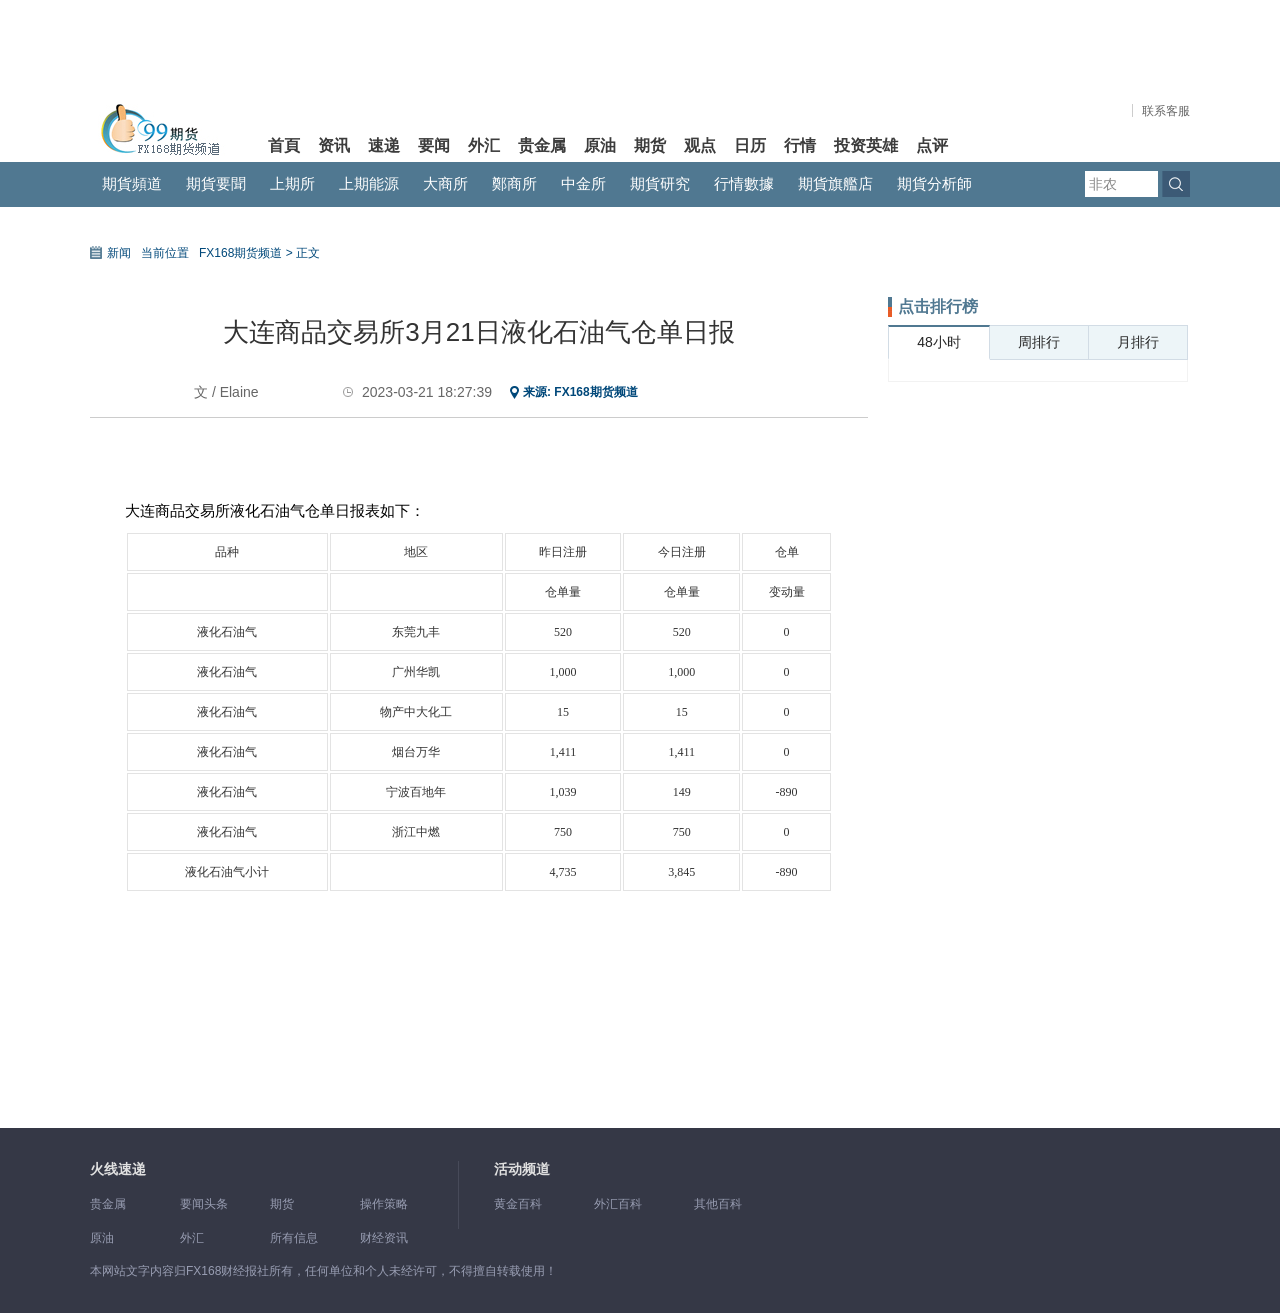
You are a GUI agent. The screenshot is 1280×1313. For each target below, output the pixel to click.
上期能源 (369, 184)
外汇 (484, 145)
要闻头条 (204, 1204)
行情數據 (744, 184)
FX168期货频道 (595, 392)
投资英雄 (866, 145)
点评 (932, 145)
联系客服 (1166, 111)
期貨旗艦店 (835, 184)
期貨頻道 (132, 184)
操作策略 (384, 1204)
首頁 (284, 145)
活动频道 (522, 1169)
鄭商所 (514, 184)
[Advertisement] (1038, 702)
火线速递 (118, 1169)
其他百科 (718, 1204)
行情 (800, 145)
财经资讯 (384, 1238)
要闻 (434, 145)
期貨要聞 (216, 184)
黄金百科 (518, 1204)
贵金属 (542, 145)
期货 (650, 145)
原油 (600, 145)
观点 (700, 145)
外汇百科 (618, 1204)
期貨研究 (660, 184)
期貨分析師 (934, 184)
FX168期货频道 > (246, 253)
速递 (384, 145)
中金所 (583, 184)
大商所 (445, 184)
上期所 (292, 184)
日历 (750, 145)
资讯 (334, 145)
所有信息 (294, 1238)
